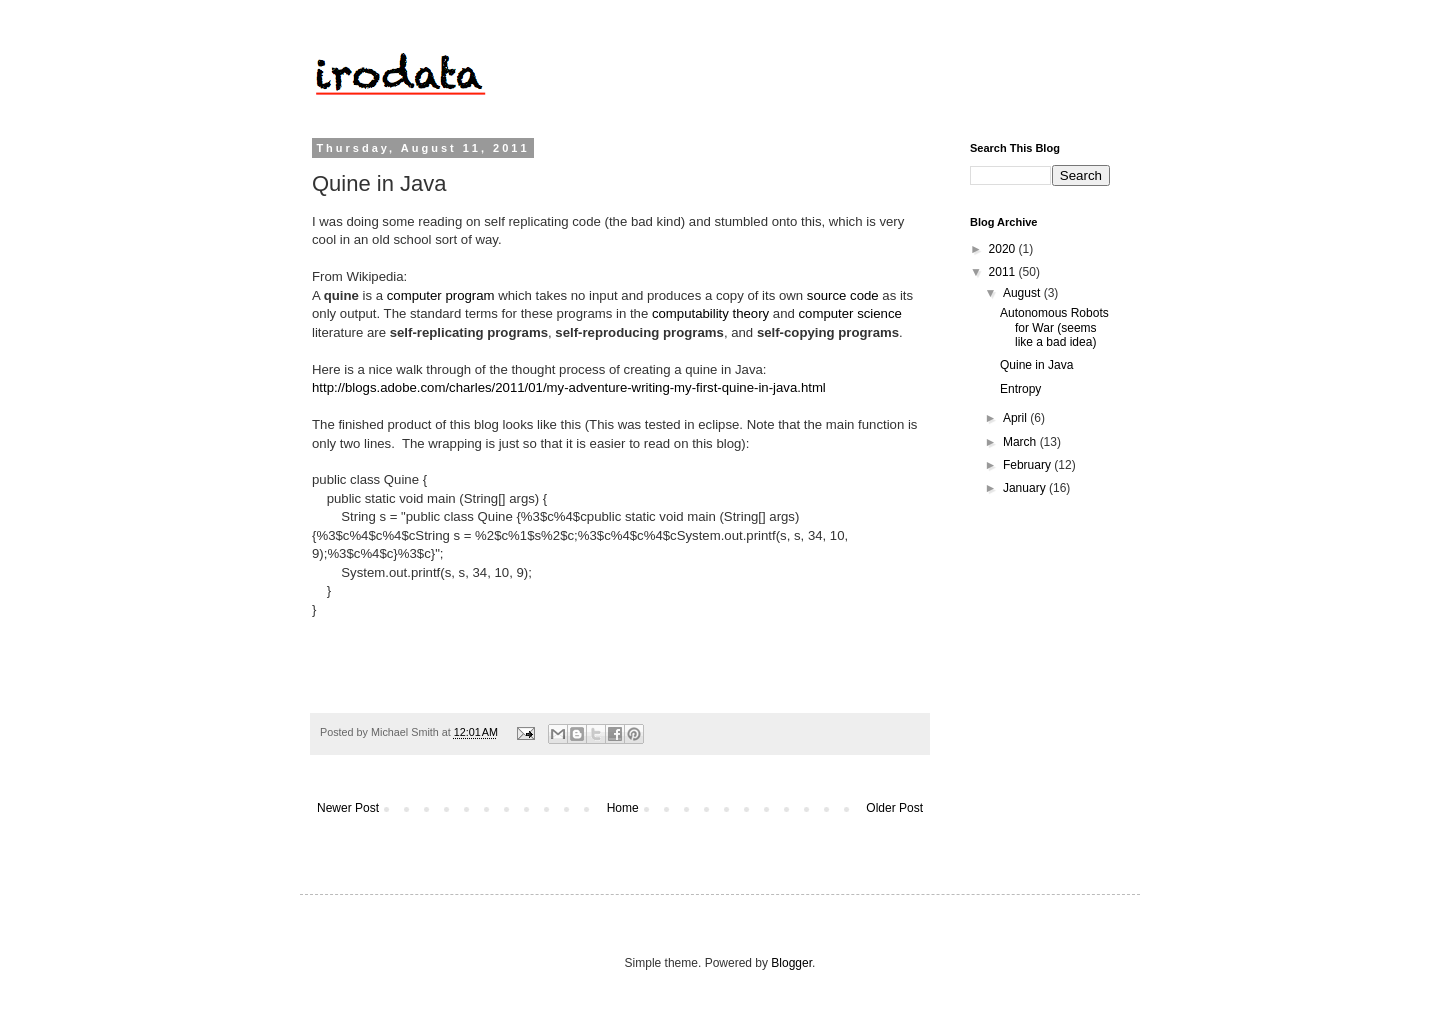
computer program (441, 295)
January (1026, 488)
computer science (850, 313)
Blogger (791, 963)
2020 (1004, 249)
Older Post (894, 808)
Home (623, 808)
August (1023, 293)
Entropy (1020, 389)
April (1016, 418)
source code (843, 295)
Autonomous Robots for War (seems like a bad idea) (1054, 327)
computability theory (710, 313)
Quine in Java (1036, 365)
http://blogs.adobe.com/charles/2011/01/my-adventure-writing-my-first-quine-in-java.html (569, 387)
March (1021, 442)
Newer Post (348, 808)
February (1028, 465)
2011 (1004, 272)
